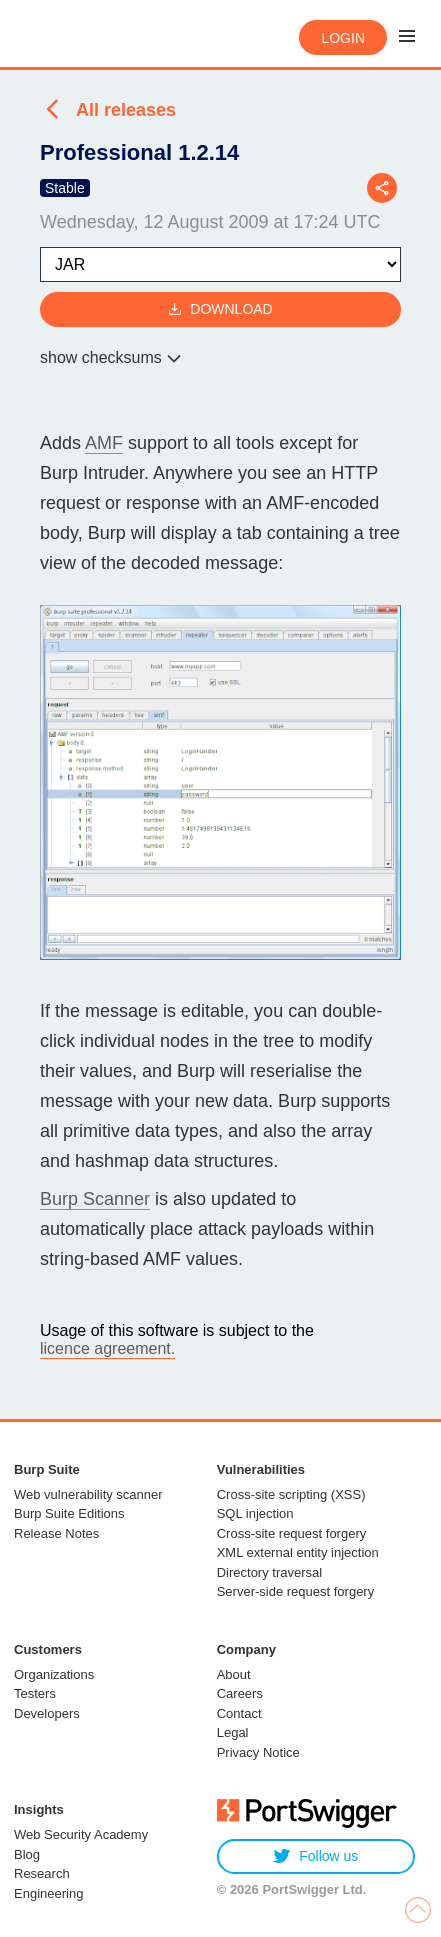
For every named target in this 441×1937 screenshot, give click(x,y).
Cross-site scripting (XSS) (291, 1494)
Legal (233, 1732)
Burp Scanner (95, 1199)
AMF (104, 443)
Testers (35, 1693)
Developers (47, 1713)
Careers (240, 1693)
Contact (239, 1713)
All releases (126, 110)
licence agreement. (107, 1348)
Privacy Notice (258, 1752)
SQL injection (255, 1513)
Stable (65, 188)
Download (220, 309)
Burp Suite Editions (69, 1513)
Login (343, 38)
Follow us (315, 1856)
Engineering (48, 1893)
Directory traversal (269, 1572)
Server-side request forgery (296, 1591)
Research (42, 1873)
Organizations (54, 1674)
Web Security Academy (81, 1834)
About (234, 1674)
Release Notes (56, 1533)
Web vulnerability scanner (88, 1494)
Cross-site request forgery (292, 1533)
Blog (27, 1854)
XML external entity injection (298, 1552)
